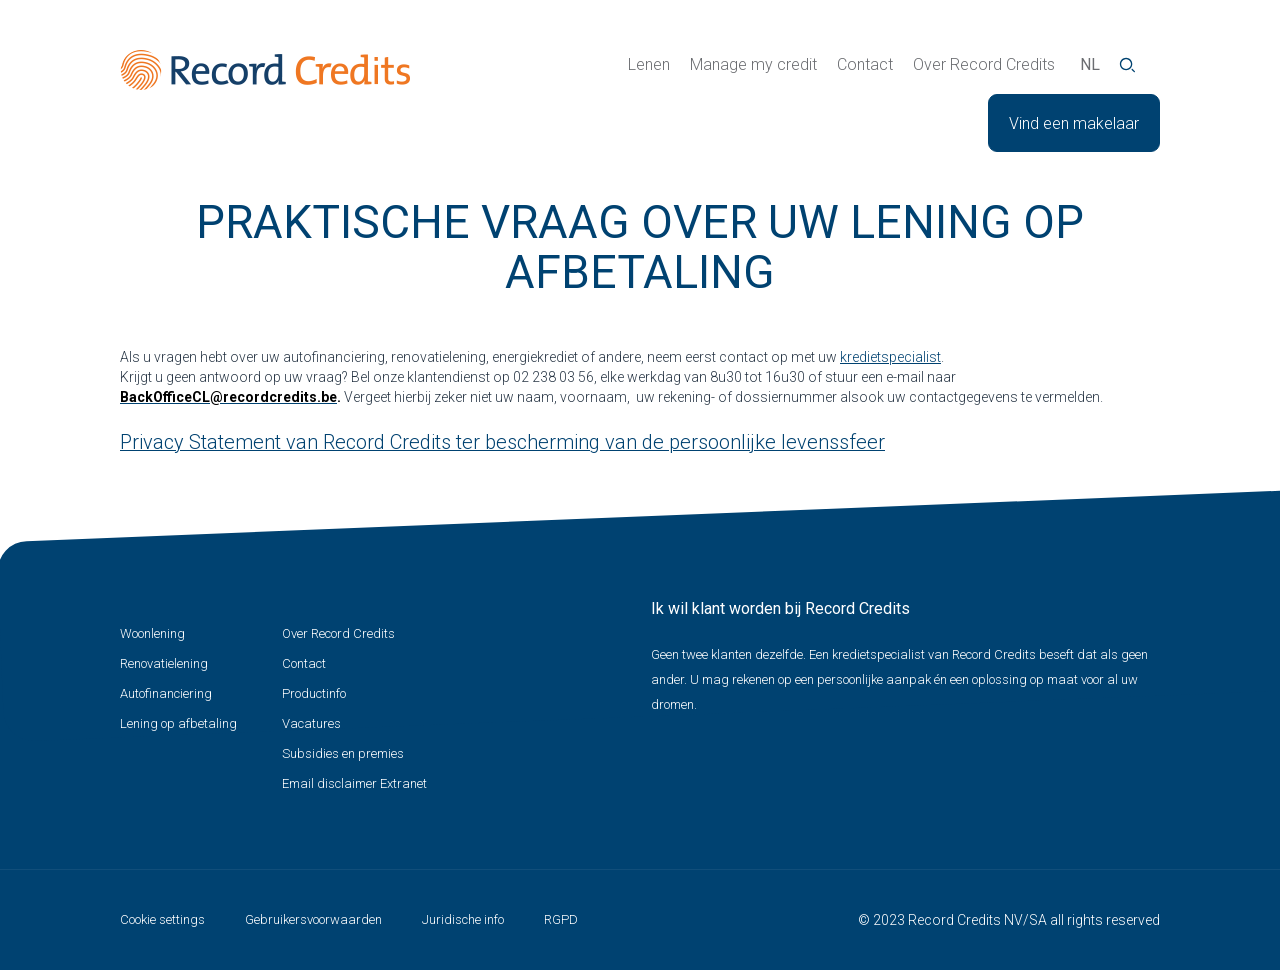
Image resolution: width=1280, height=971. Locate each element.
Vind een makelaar (1074, 123)
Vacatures (311, 723)
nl (1090, 64)
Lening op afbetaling (178, 723)
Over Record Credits (984, 64)
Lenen (649, 64)
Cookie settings (162, 919)
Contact (865, 64)
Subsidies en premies (343, 753)
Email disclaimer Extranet (354, 783)
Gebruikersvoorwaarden (313, 919)
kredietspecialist (890, 357)
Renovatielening (164, 663)
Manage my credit (753, 64)
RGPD (561, 919)
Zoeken (1127, 65)
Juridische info (463, 919)
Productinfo (314, 693)
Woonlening (152, 633)
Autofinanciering (166, 693)
